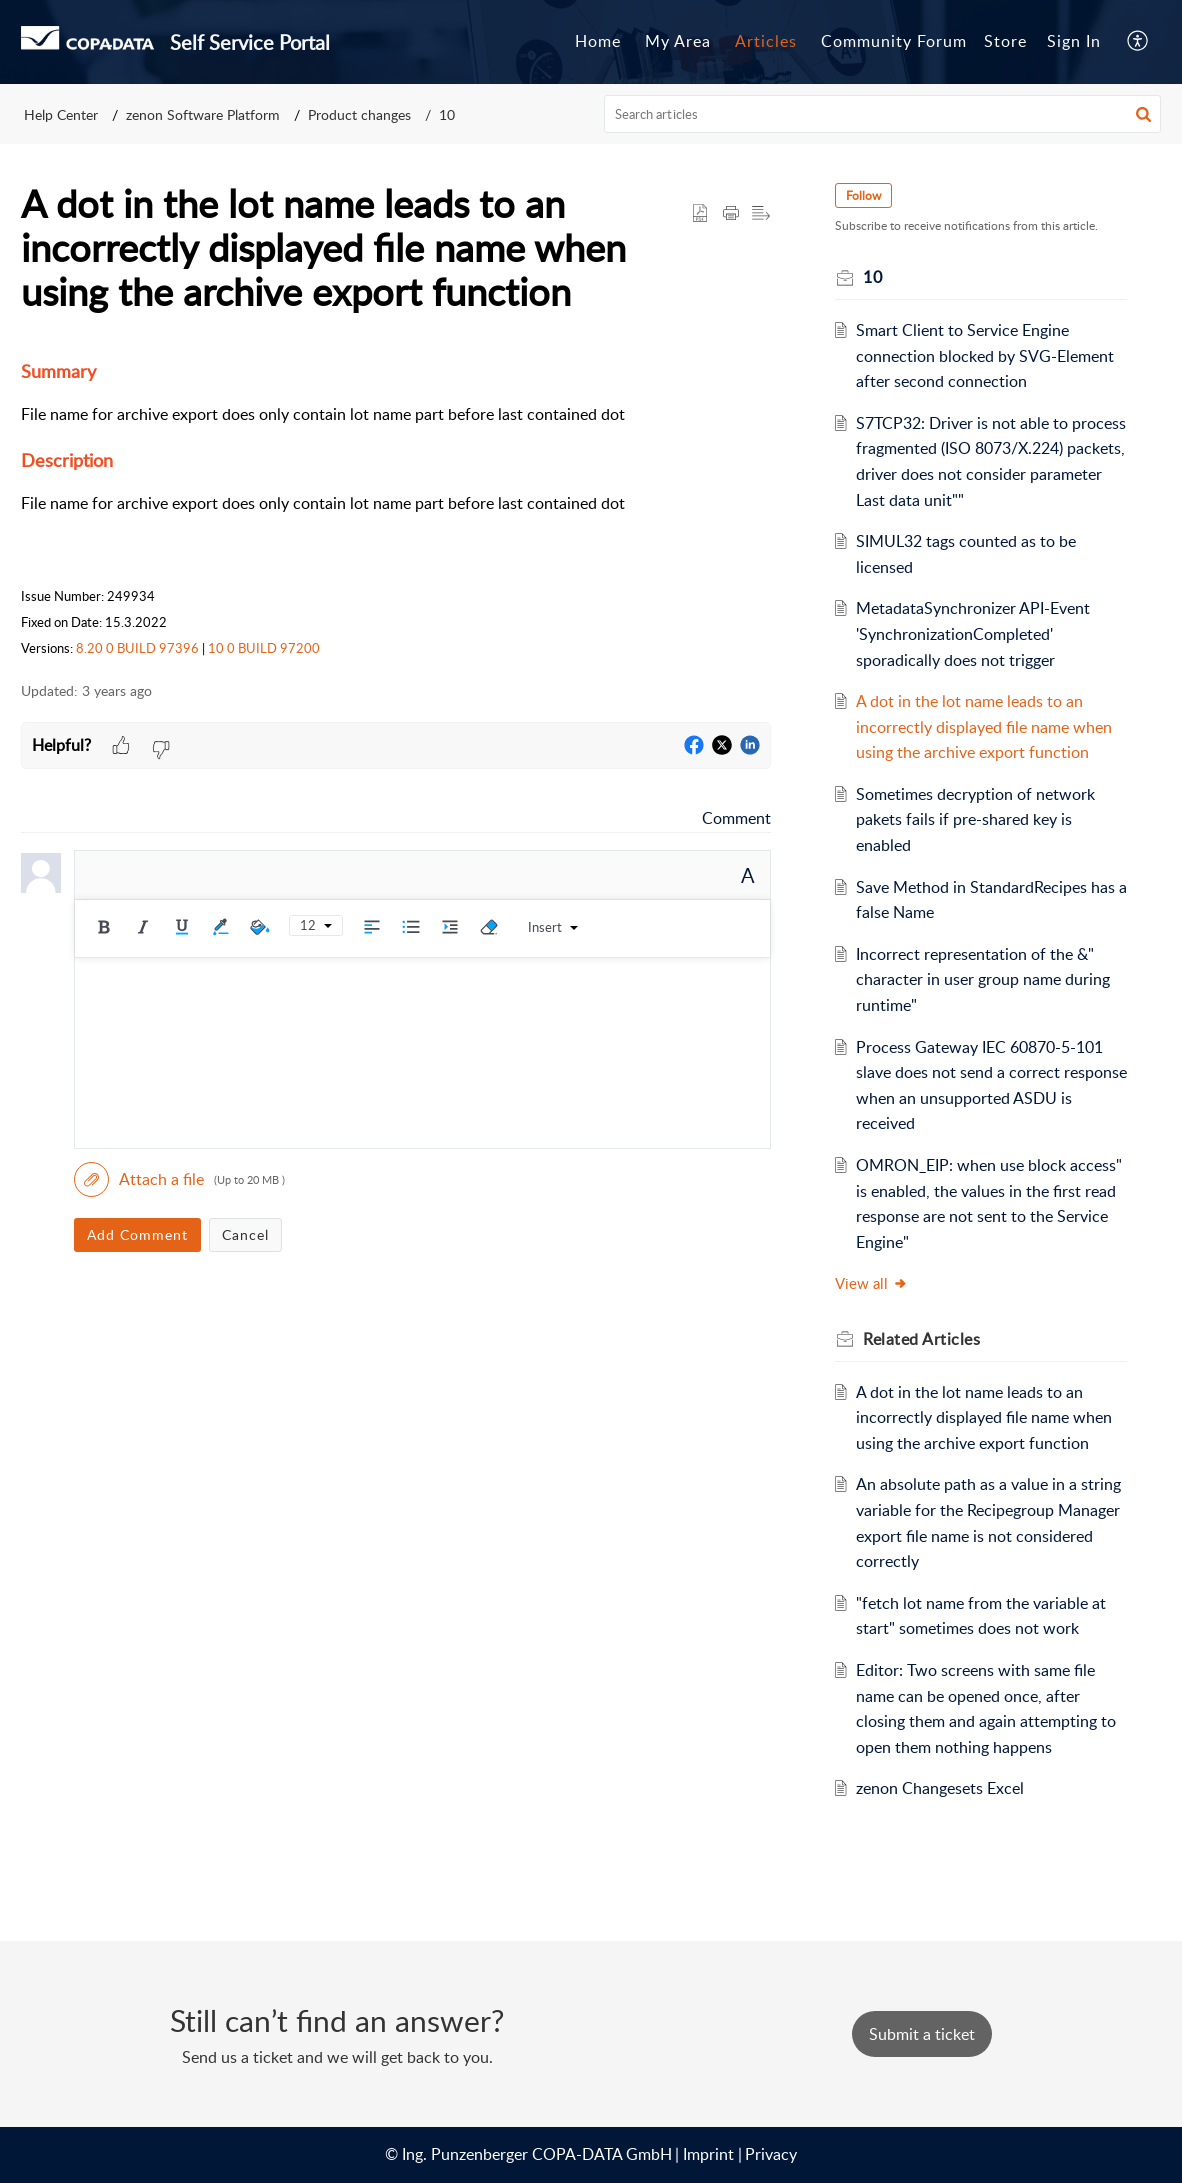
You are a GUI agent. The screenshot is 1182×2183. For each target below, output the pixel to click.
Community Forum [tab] (894, 41)
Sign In (1074, 41)
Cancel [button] (245, 1234)
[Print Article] (731, 214)
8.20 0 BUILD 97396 (137, 648)
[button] (1143, 114)
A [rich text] (748, 875)
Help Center (61, 114)
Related (921, 1339)
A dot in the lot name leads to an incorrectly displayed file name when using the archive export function (984, 726)
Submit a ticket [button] (922, 2034)
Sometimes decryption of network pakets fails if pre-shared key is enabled (975, 819)
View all (871, 1283)
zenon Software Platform (203, 114)
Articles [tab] (766, 41)
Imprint (708, 2154)
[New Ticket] (922, 2034)
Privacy (771, 2154)
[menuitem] (1074, 42)
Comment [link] (736, 818)
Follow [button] (863, 195)
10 (447, 114)
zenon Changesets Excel (940, 1788)
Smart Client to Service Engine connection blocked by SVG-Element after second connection (985, 355)
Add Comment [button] (137, 1234)
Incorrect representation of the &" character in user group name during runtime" (983, 979)
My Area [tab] (678, 41)
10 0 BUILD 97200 (264, 648)
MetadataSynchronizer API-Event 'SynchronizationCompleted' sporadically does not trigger (973, 633)
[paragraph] (396, 508)
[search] (883, 114)
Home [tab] (598, 41)
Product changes (359, 114)
